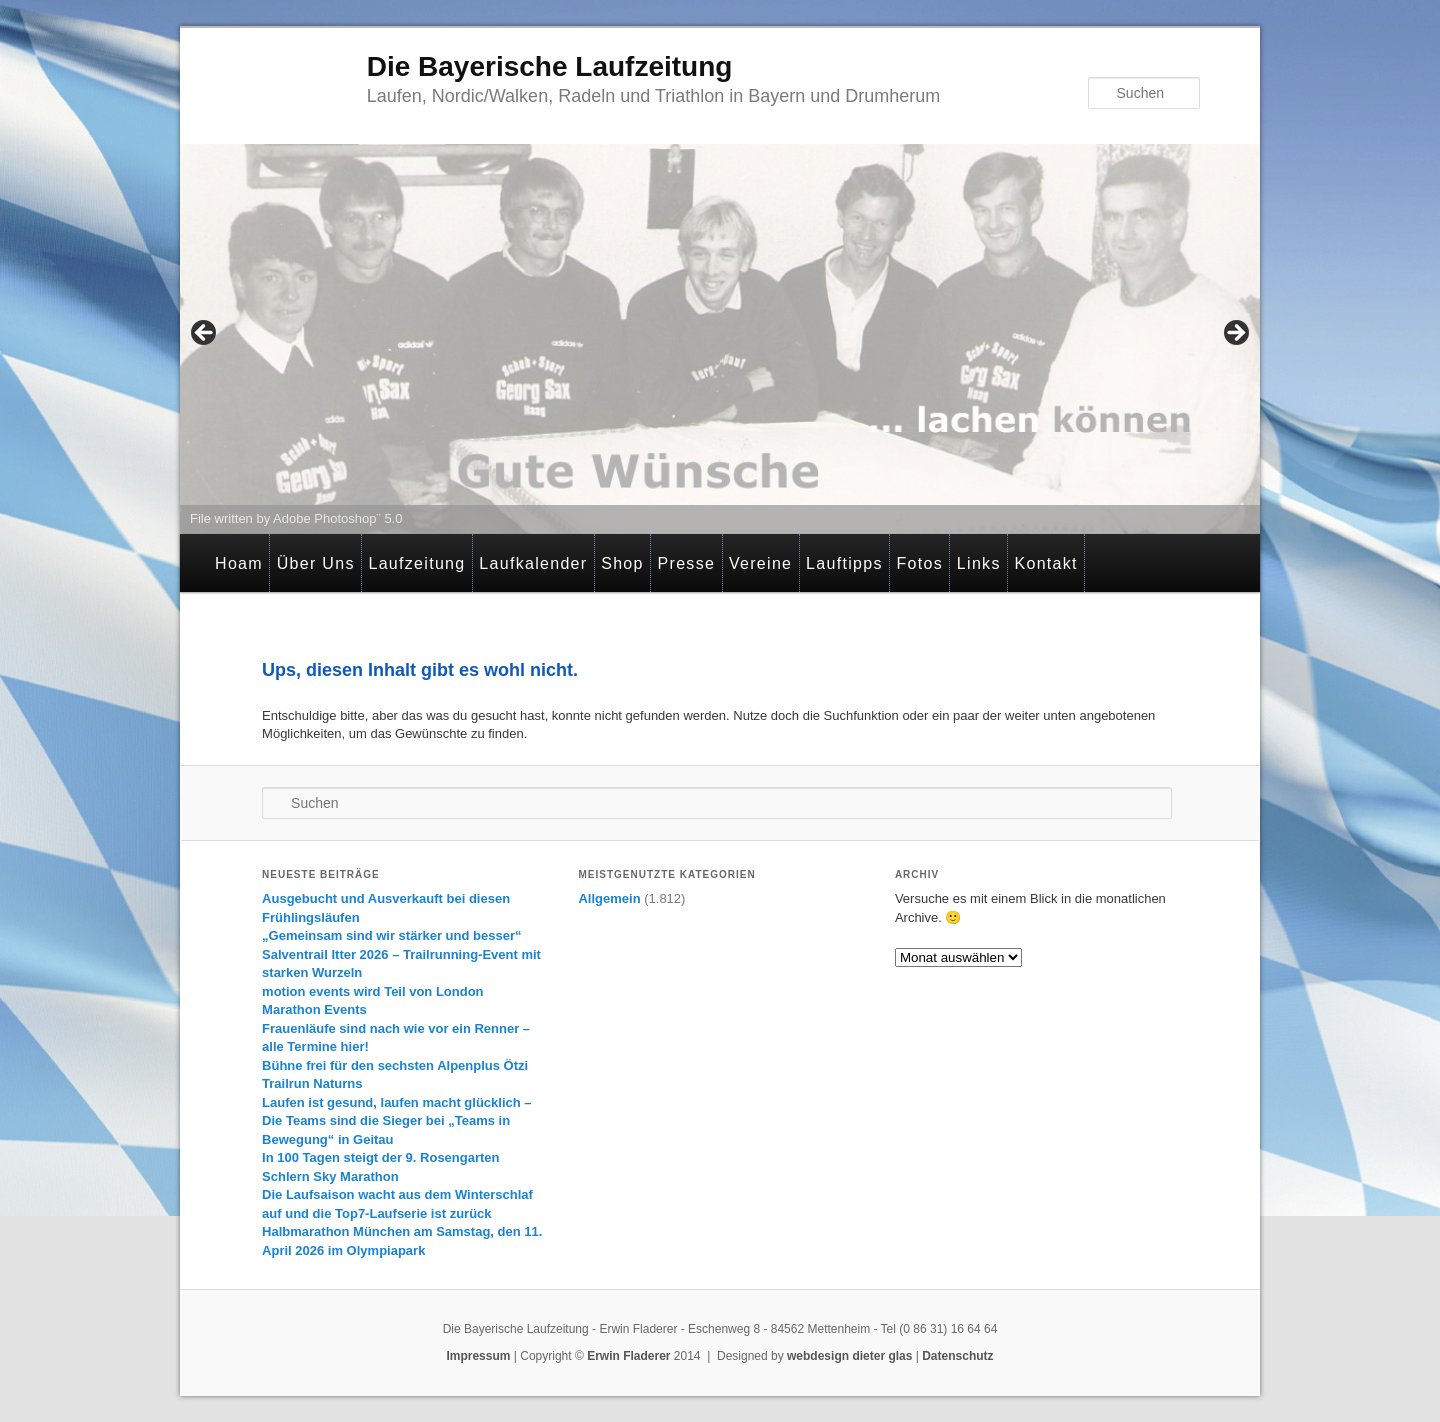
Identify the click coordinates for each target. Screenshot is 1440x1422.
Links (979, 563)
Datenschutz (957, 1356)
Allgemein (609, 898)
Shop (622, 563)
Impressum (478, 1356)
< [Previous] (205, 334)
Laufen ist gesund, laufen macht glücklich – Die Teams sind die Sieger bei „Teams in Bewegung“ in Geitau (396, 1121)
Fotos (920, 563)
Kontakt (1045, 563)
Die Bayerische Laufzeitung (550, 66)
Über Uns (316, 563)
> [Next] (1235, 334)
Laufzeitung (416, 563)
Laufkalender (533, 563)
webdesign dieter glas (849, 1356)
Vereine (760, 563)
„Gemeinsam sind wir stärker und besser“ (391, 935)
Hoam (239, 563)
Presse (687, 563)
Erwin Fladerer (628, 1356)
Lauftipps (844, 563)
